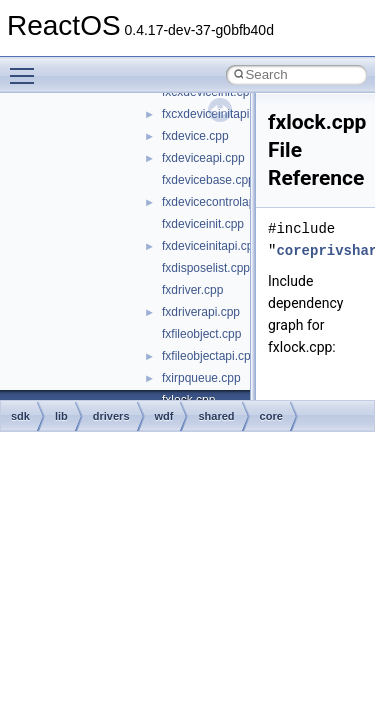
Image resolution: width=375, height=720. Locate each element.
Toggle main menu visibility (27, 67)
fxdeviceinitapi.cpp (211, 246)
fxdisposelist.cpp (206, 268)
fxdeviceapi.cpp (203, 158)
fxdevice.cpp (195, 136)
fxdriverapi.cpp (201, 312)
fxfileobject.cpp (201, 334)
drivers (111, 416)
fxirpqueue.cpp (201, 378)
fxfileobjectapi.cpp (209, 356)
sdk (20, 416)
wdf (164, 416)
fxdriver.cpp (192, 290)
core (271, 416)
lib (61, 416)
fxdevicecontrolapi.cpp (221, 202)
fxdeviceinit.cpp (203, 224)
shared (216, 416)
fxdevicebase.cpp (208, 180)
